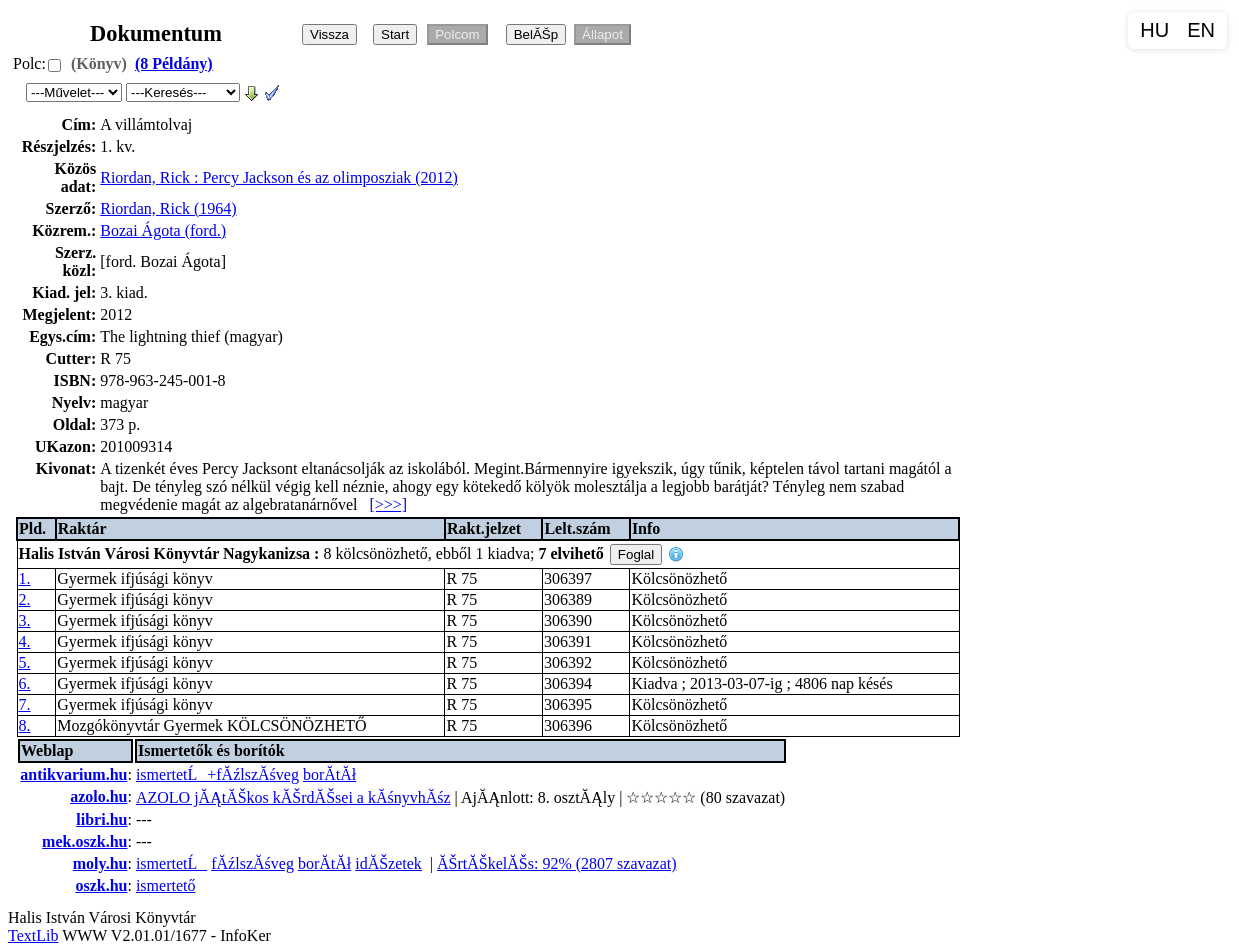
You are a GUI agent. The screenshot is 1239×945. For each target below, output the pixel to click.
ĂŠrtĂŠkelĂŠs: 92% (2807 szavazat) (557, 863)
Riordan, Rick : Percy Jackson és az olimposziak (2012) (279, 177)
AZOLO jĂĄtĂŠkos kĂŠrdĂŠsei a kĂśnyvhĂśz (293, 797)
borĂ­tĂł (329, 774)
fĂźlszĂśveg (252, 863)
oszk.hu (101, 885)
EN (1201, 30)
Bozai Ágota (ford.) (163, 230)
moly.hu (100, 863)
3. (25, 620)
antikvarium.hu (73, 774)
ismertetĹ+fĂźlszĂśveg (217, 774)
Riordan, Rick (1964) (168, 208)
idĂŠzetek (388, 863)
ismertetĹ (171, 863)
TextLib (33, 935)
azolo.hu (98, 796)
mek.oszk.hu (84, 841)
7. (25, 704)
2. (25, 599)
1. (25, 578)
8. (25, 725)
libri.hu (101, 819)
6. (25, 683)
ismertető (166, 885)
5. (25, 662)
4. (25, 641)
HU (1154, 30)
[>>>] (388, 504)
